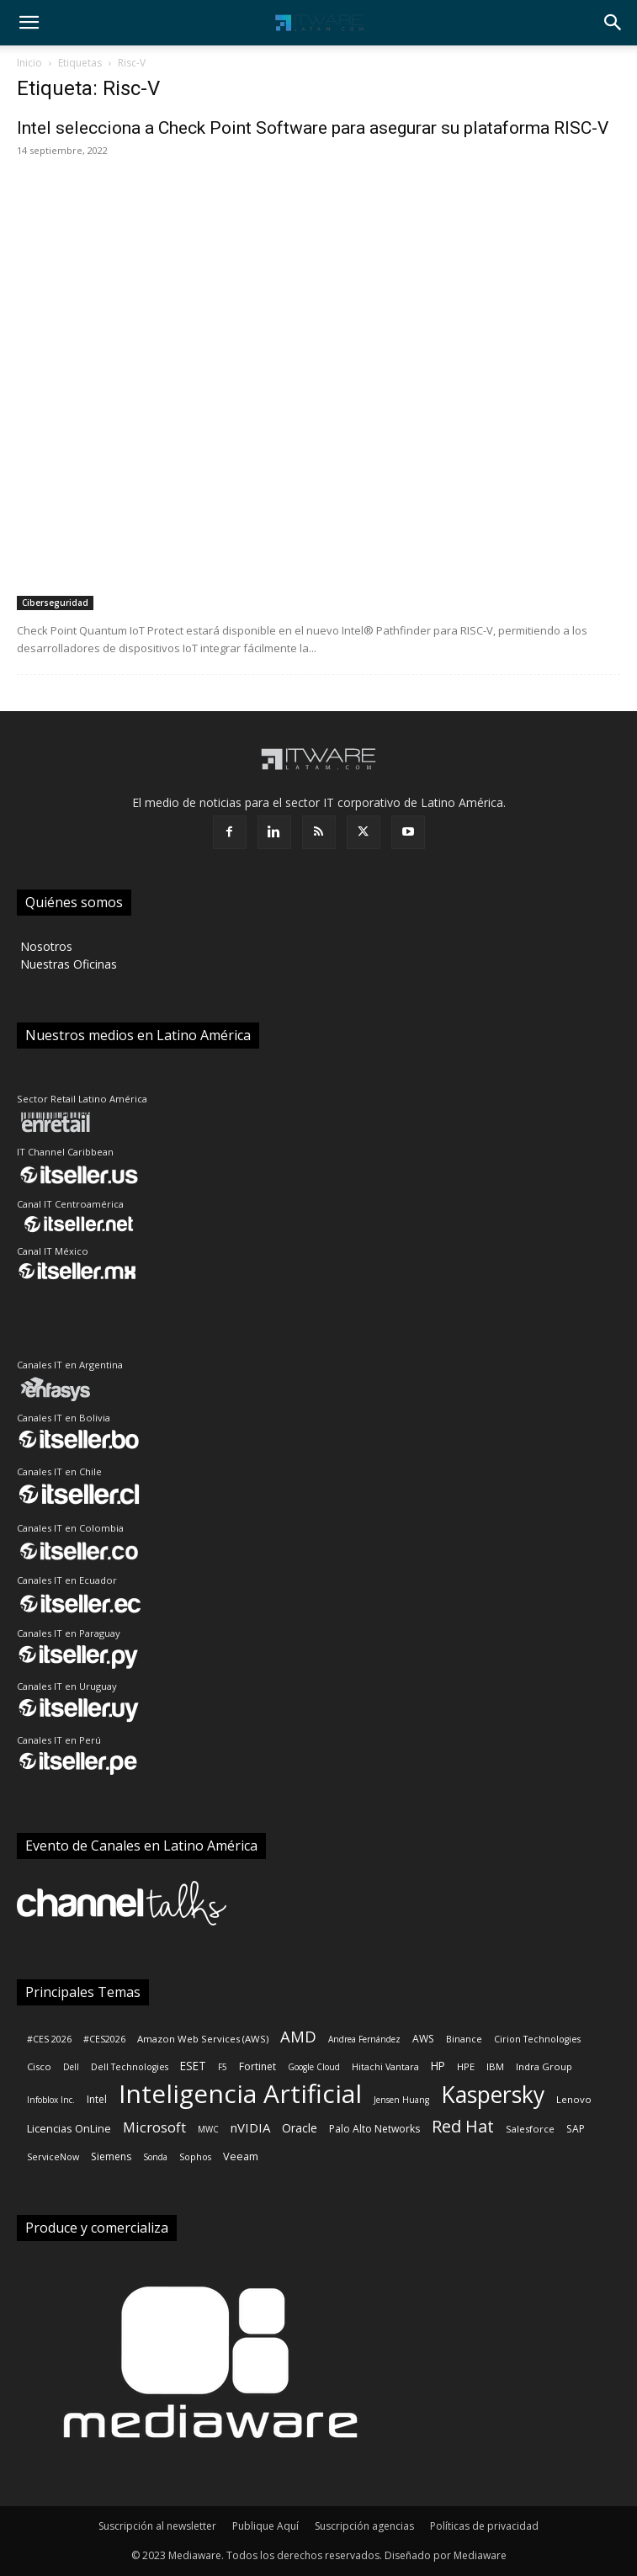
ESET (193, 2066)
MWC (208, 2129)
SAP (575, 2129)
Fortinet (257, 2066)
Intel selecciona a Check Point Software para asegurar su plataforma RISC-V (312, 128)
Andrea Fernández (364, 2039)
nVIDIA (250, 2127)
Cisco (39, 2066)
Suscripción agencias (364, 2526)
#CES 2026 (49, 2039)
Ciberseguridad (55, 602)
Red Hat (463, 2126)
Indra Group (544, 2066)
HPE (466, 2066)
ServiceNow (53, 2157)
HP (438, 2066)
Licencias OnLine (69, 2128)
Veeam (240, 2156)
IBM (495, 2066)
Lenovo (574, 2099)
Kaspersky (492, 2095)
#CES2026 (104, 2039)
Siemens (111, 2156)
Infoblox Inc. (51, 2100)
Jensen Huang (401, 2100)
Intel (97, 2099)
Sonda (155, 2157)
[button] (29, 22)
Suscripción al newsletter (157, 2526)
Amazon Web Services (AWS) (202, 2038)
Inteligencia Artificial (240, 2093)
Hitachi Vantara (385, 2067)
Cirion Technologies (537, 2039)
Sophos (195, 2157)
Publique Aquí (265, 2526)
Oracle (299, 2128)
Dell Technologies (129, 2067)
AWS (423, 2039)
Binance (464, 2039)
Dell (71, 2067)
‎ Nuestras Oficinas (67, 964)
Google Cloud (314, 2067)
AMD (298, 2036)
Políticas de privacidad (484, 2526)
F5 (222, 2067)
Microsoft (154, 2127)
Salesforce (530, 2128)
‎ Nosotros (44, 946)
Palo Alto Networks (374, 2129)
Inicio (29, 63)
